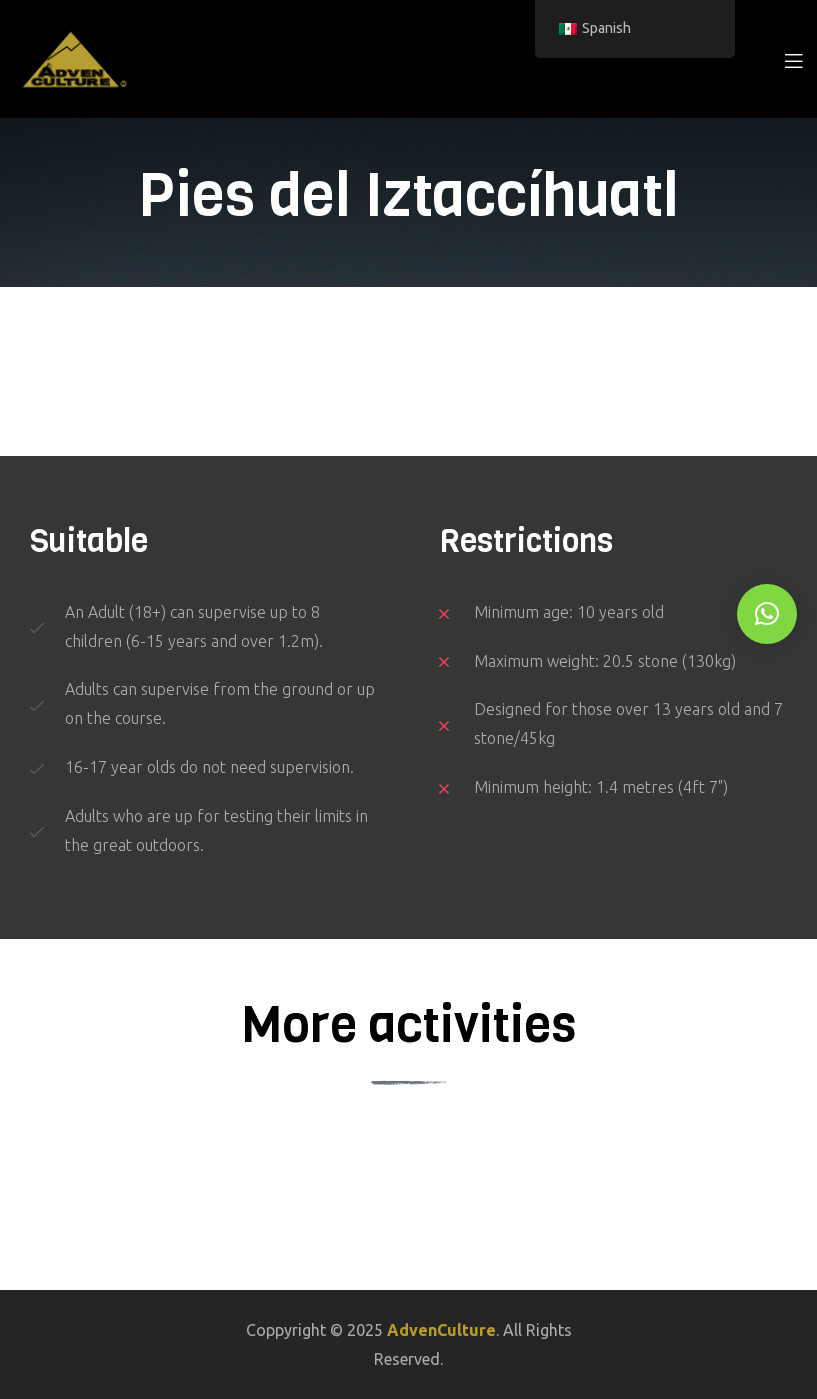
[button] (767, 614)
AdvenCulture (441, 1330)
